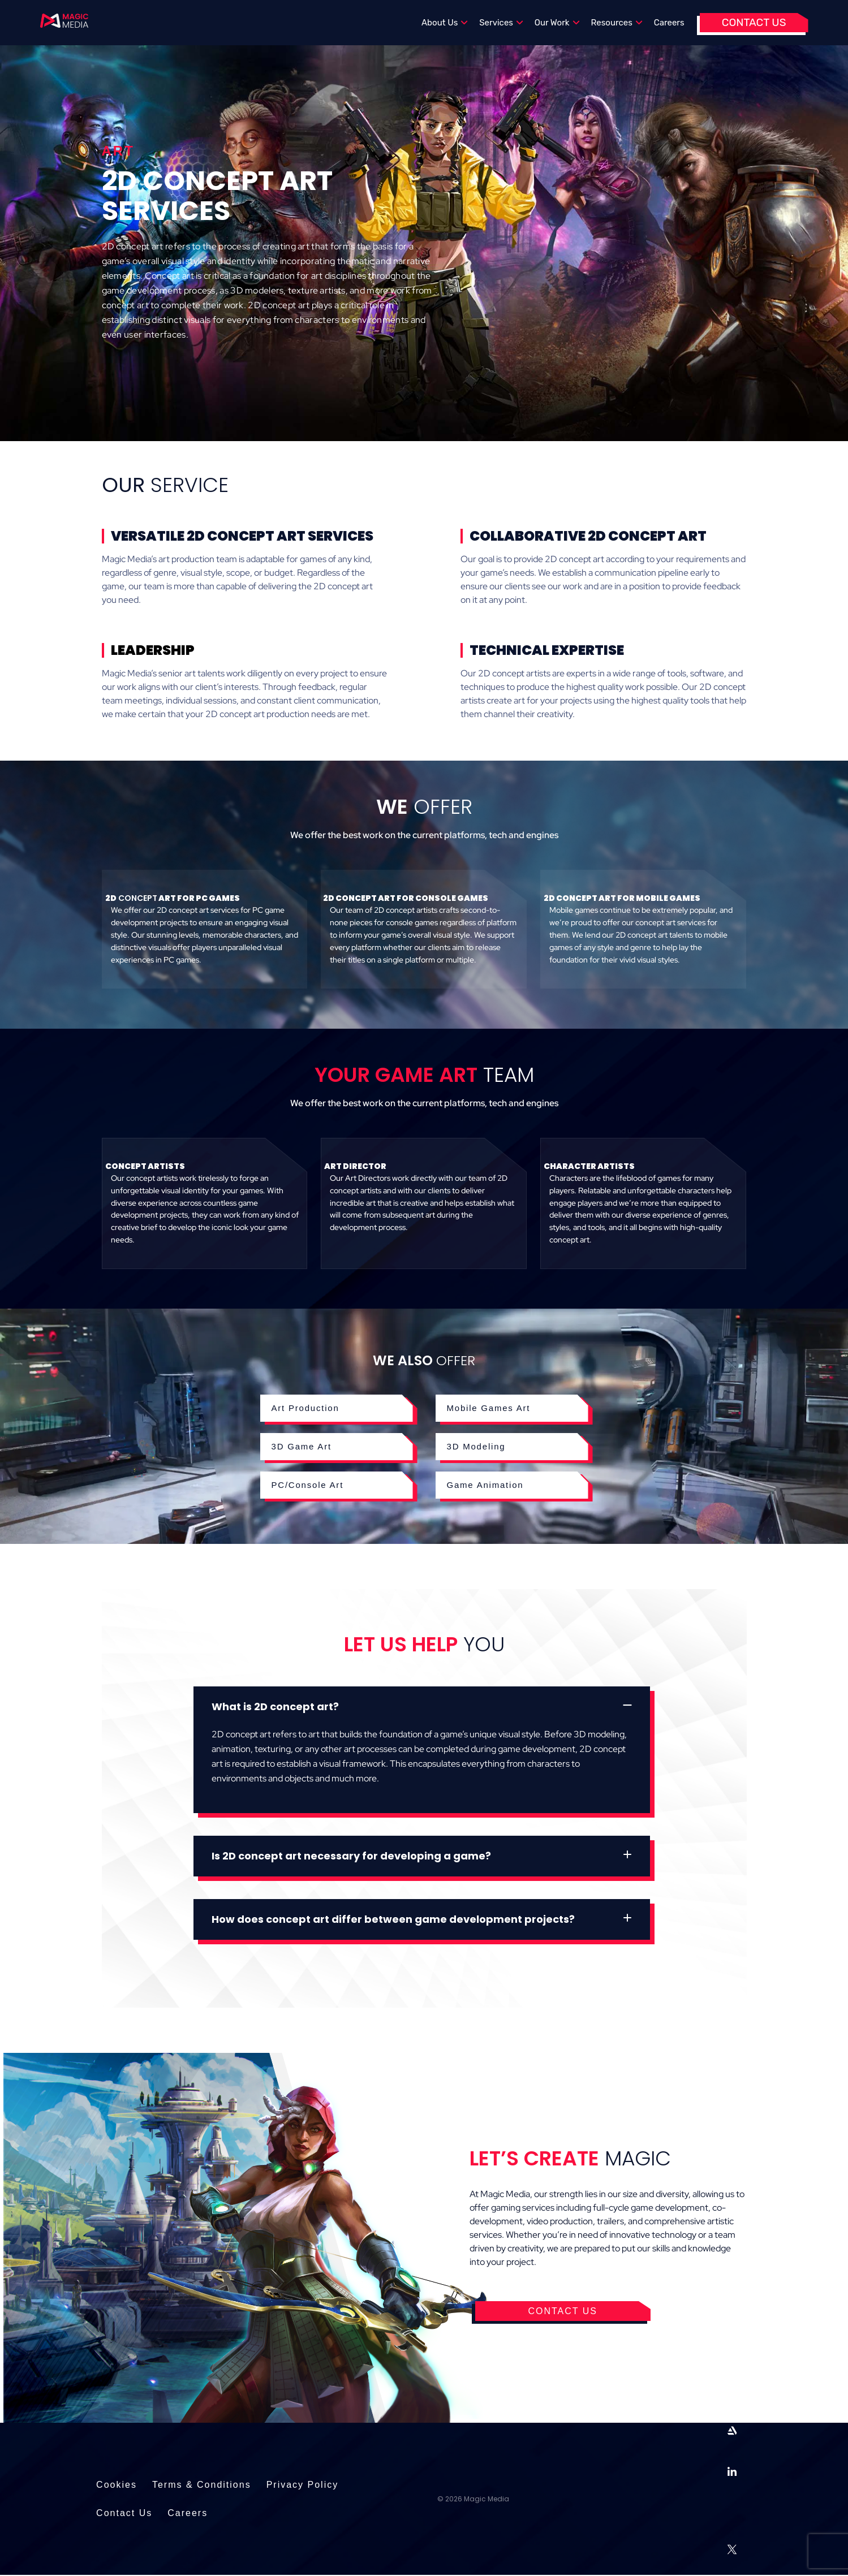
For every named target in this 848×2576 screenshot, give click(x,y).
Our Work (557, 23)
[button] (421, 1706)
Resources (617, 23)
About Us (444, 23)
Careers (669, 23)
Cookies (116, 2485)
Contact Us (754, 22)
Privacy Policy (302, 2485)
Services (501, 23)
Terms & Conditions (201, 2485)
